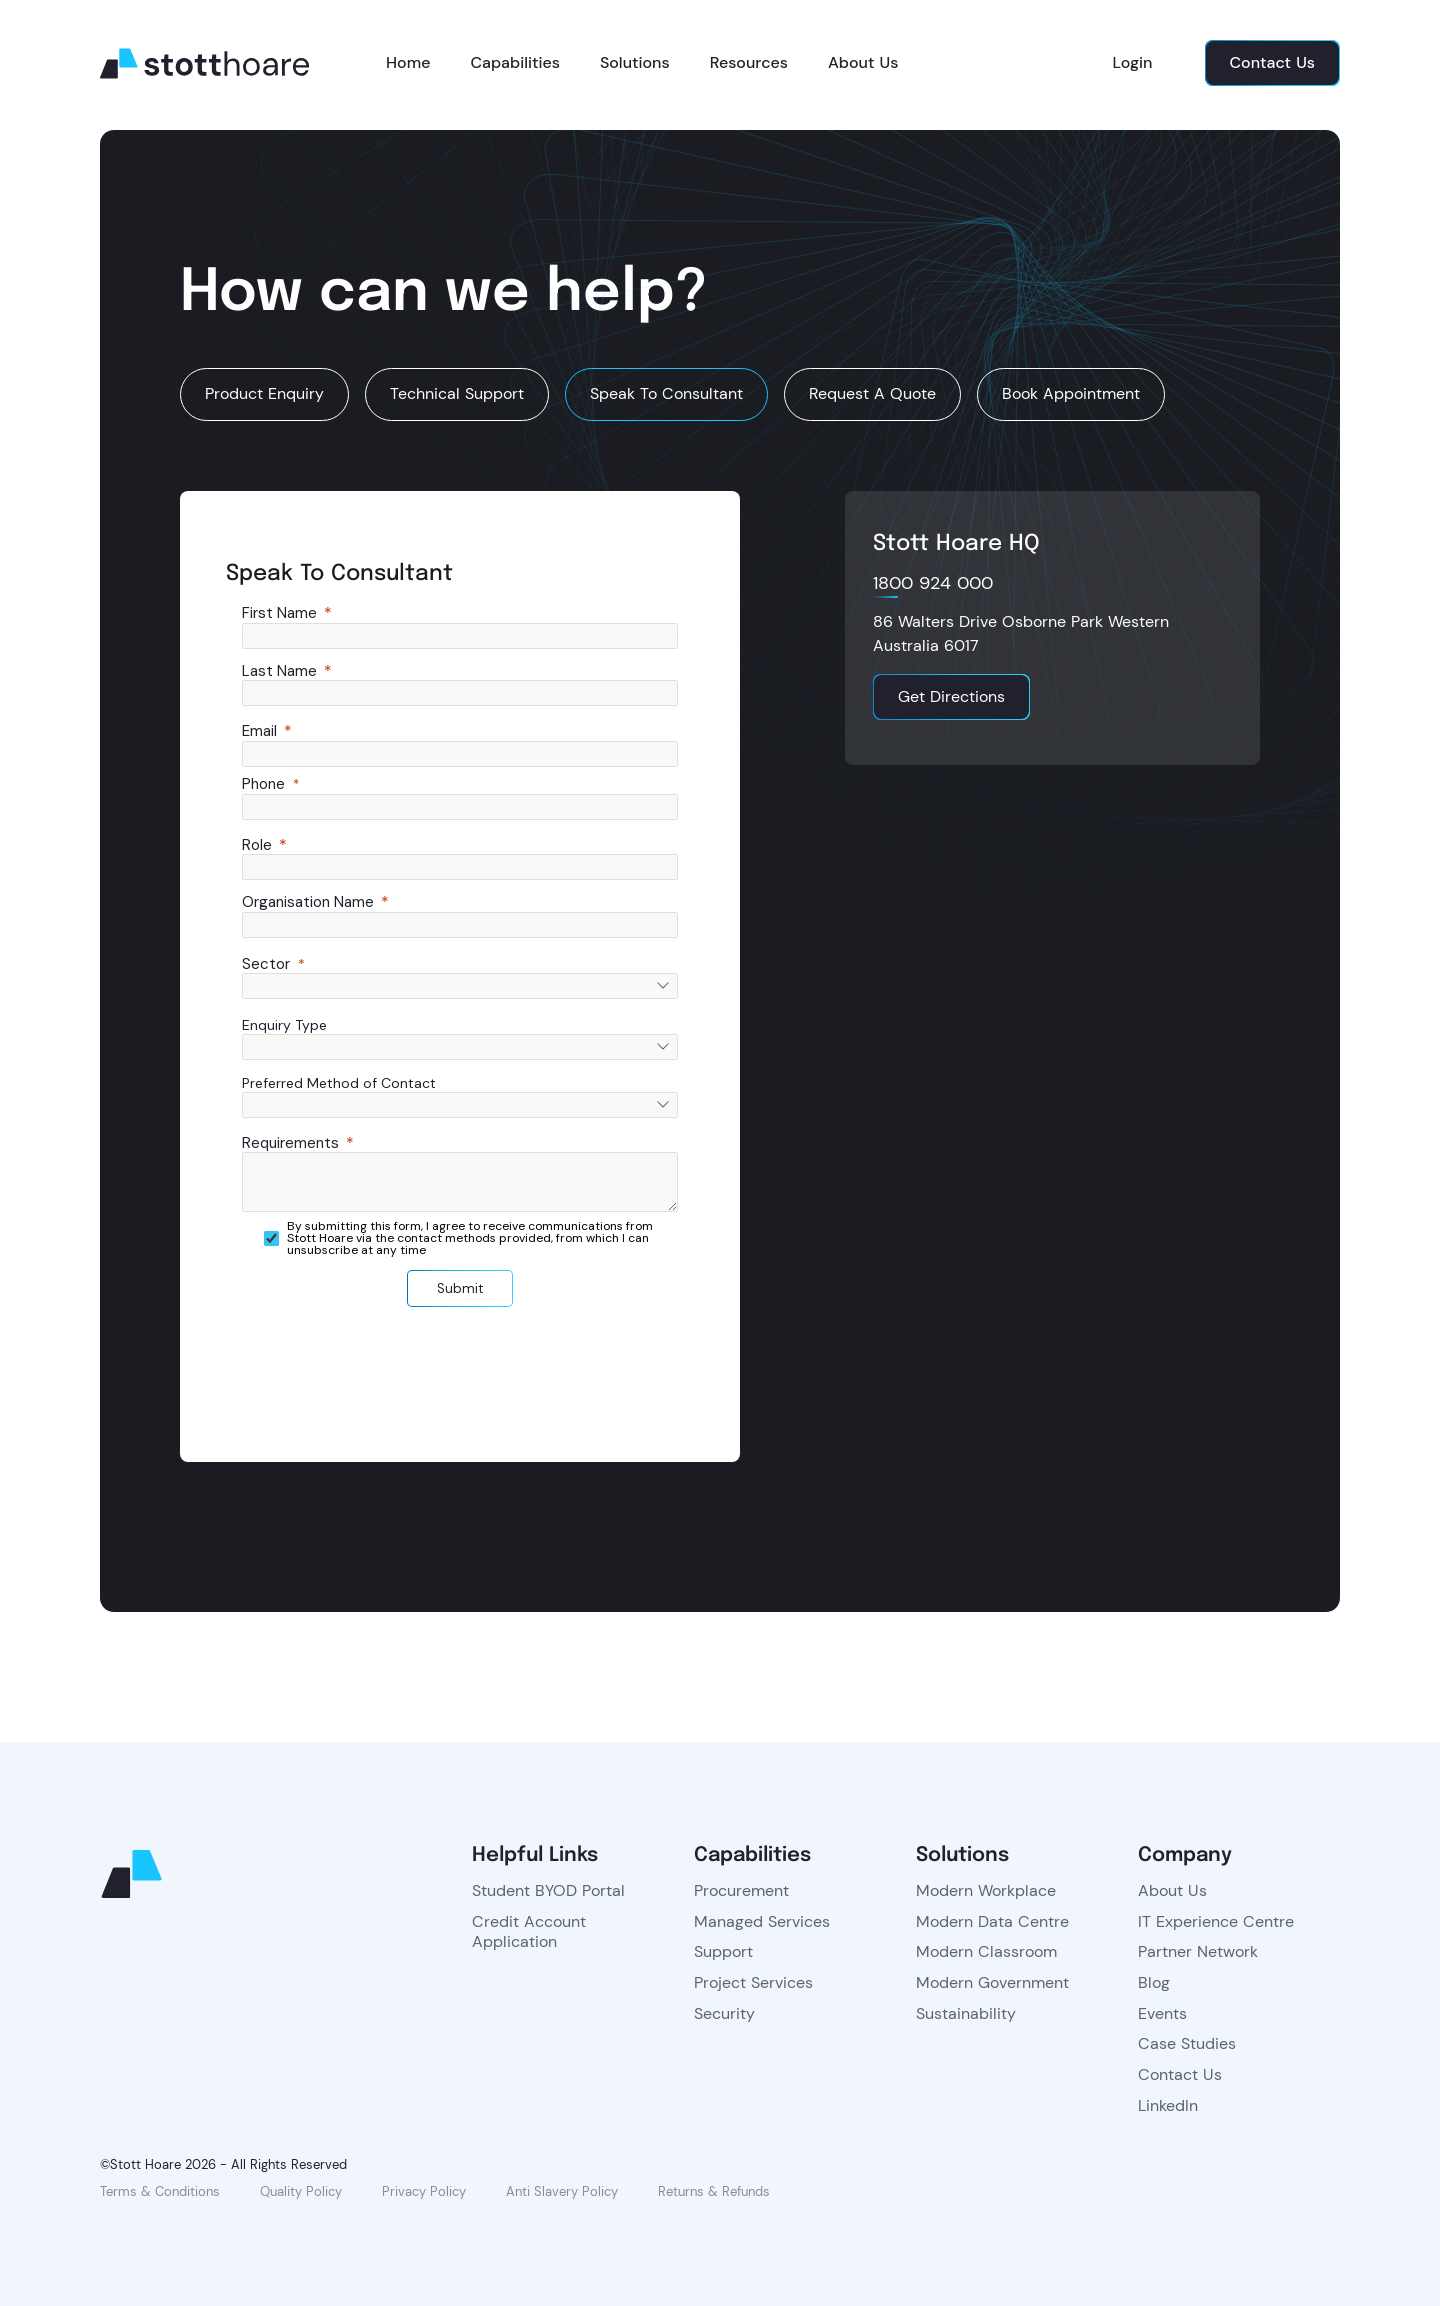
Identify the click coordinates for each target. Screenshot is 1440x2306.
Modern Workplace (986, 1890)
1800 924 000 (933, 583)
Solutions (635, 62)
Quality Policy (301, 2191)
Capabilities (514, 62)
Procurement (741, 1890)
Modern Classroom (986, 1951)
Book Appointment (1071, 393)
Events (1162, 2013)
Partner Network (1198, 1951)
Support (723, 1951)
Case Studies (1187, 2043)
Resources (749, 62)
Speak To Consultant (666, 393)
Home (408, 62)
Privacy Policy (424, 2191)
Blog (1154, 1982)
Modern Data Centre (992, 1921)
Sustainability (966, 2013)
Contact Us (1180, 2074)
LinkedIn (1168, 2105)
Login (1133, 62)
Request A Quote (872, 393)
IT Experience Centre (1216, 1921)
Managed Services (762, 1921)
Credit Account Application (529, 1932)
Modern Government (992, 1982)
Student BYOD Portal (548, 1890)
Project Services (753, 1982)
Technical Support (457, 393)
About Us (863, 62)
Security (724, 2013)
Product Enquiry (264, 393)
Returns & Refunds (714, 2191)
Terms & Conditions (160, 2191)
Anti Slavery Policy (562, 2191)
